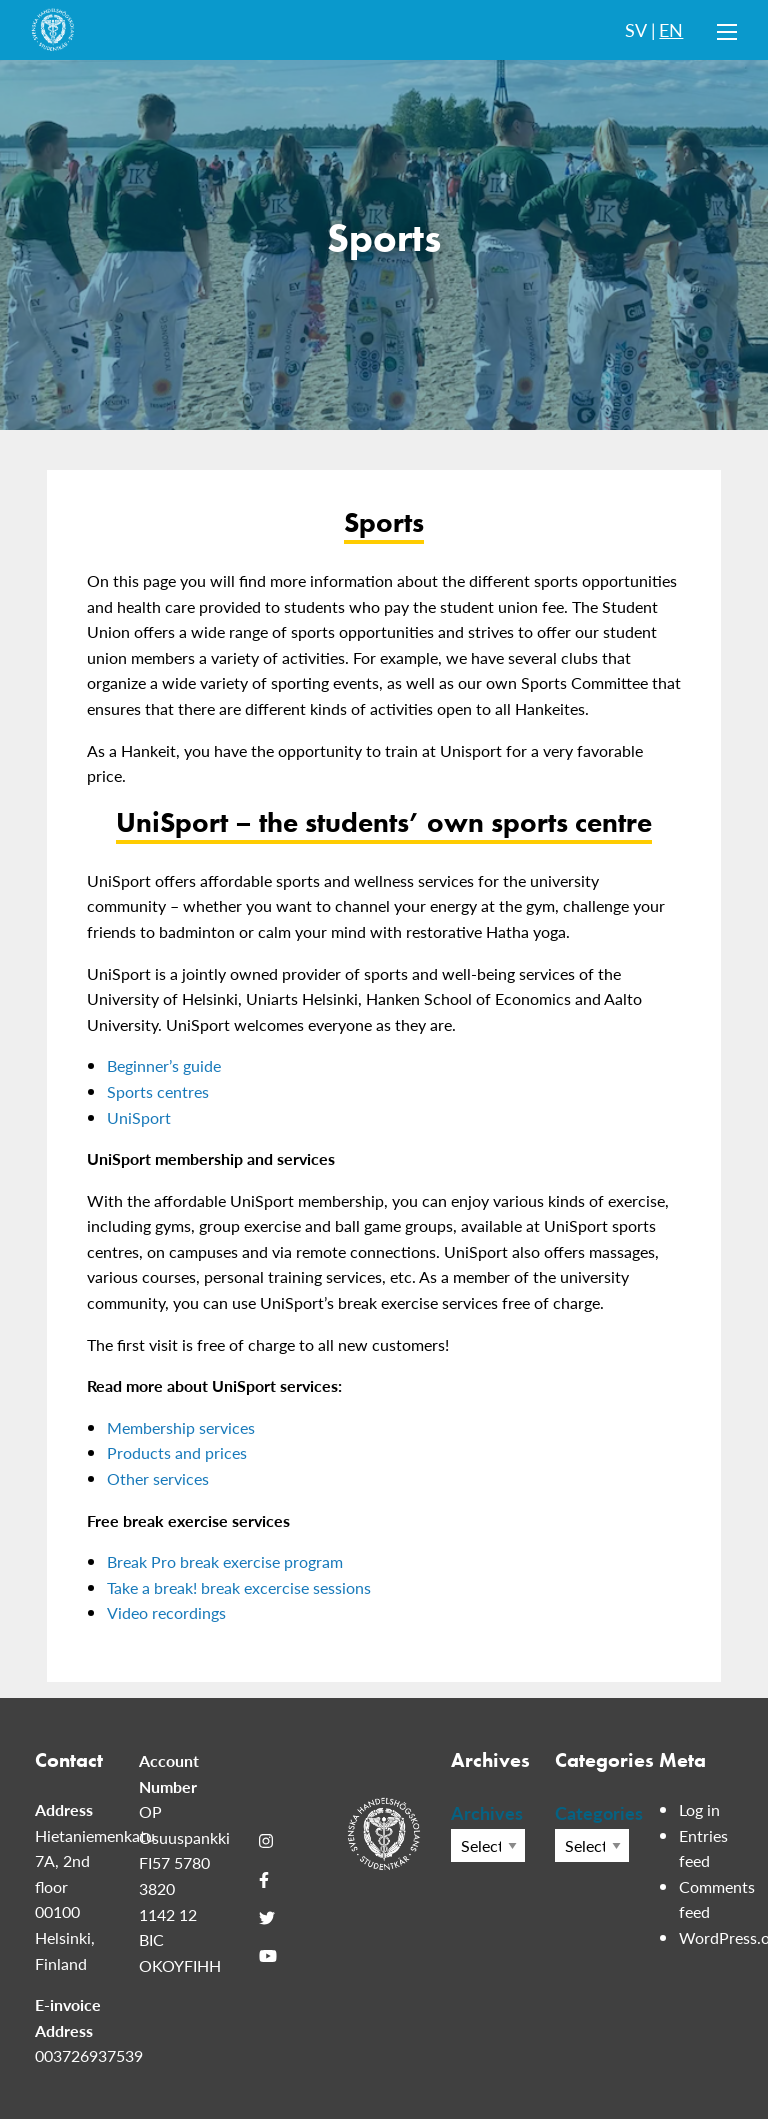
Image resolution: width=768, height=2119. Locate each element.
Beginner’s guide (164, 1065)
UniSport (139, 1117)
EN (671, 29)
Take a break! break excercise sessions (239, 1587)
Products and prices (177, 1452)
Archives (487, 1812)
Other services (158, 1478)
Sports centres (158, 1091)
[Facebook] (264, 1879)
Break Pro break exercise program (225, 1561)
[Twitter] (267, 1918)
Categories (592, 1812)
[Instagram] (266, 1841)
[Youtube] (268, 1956)
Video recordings (166, 1612)
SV (636, 29)
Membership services (181, 1427)
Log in (699, 1809)
